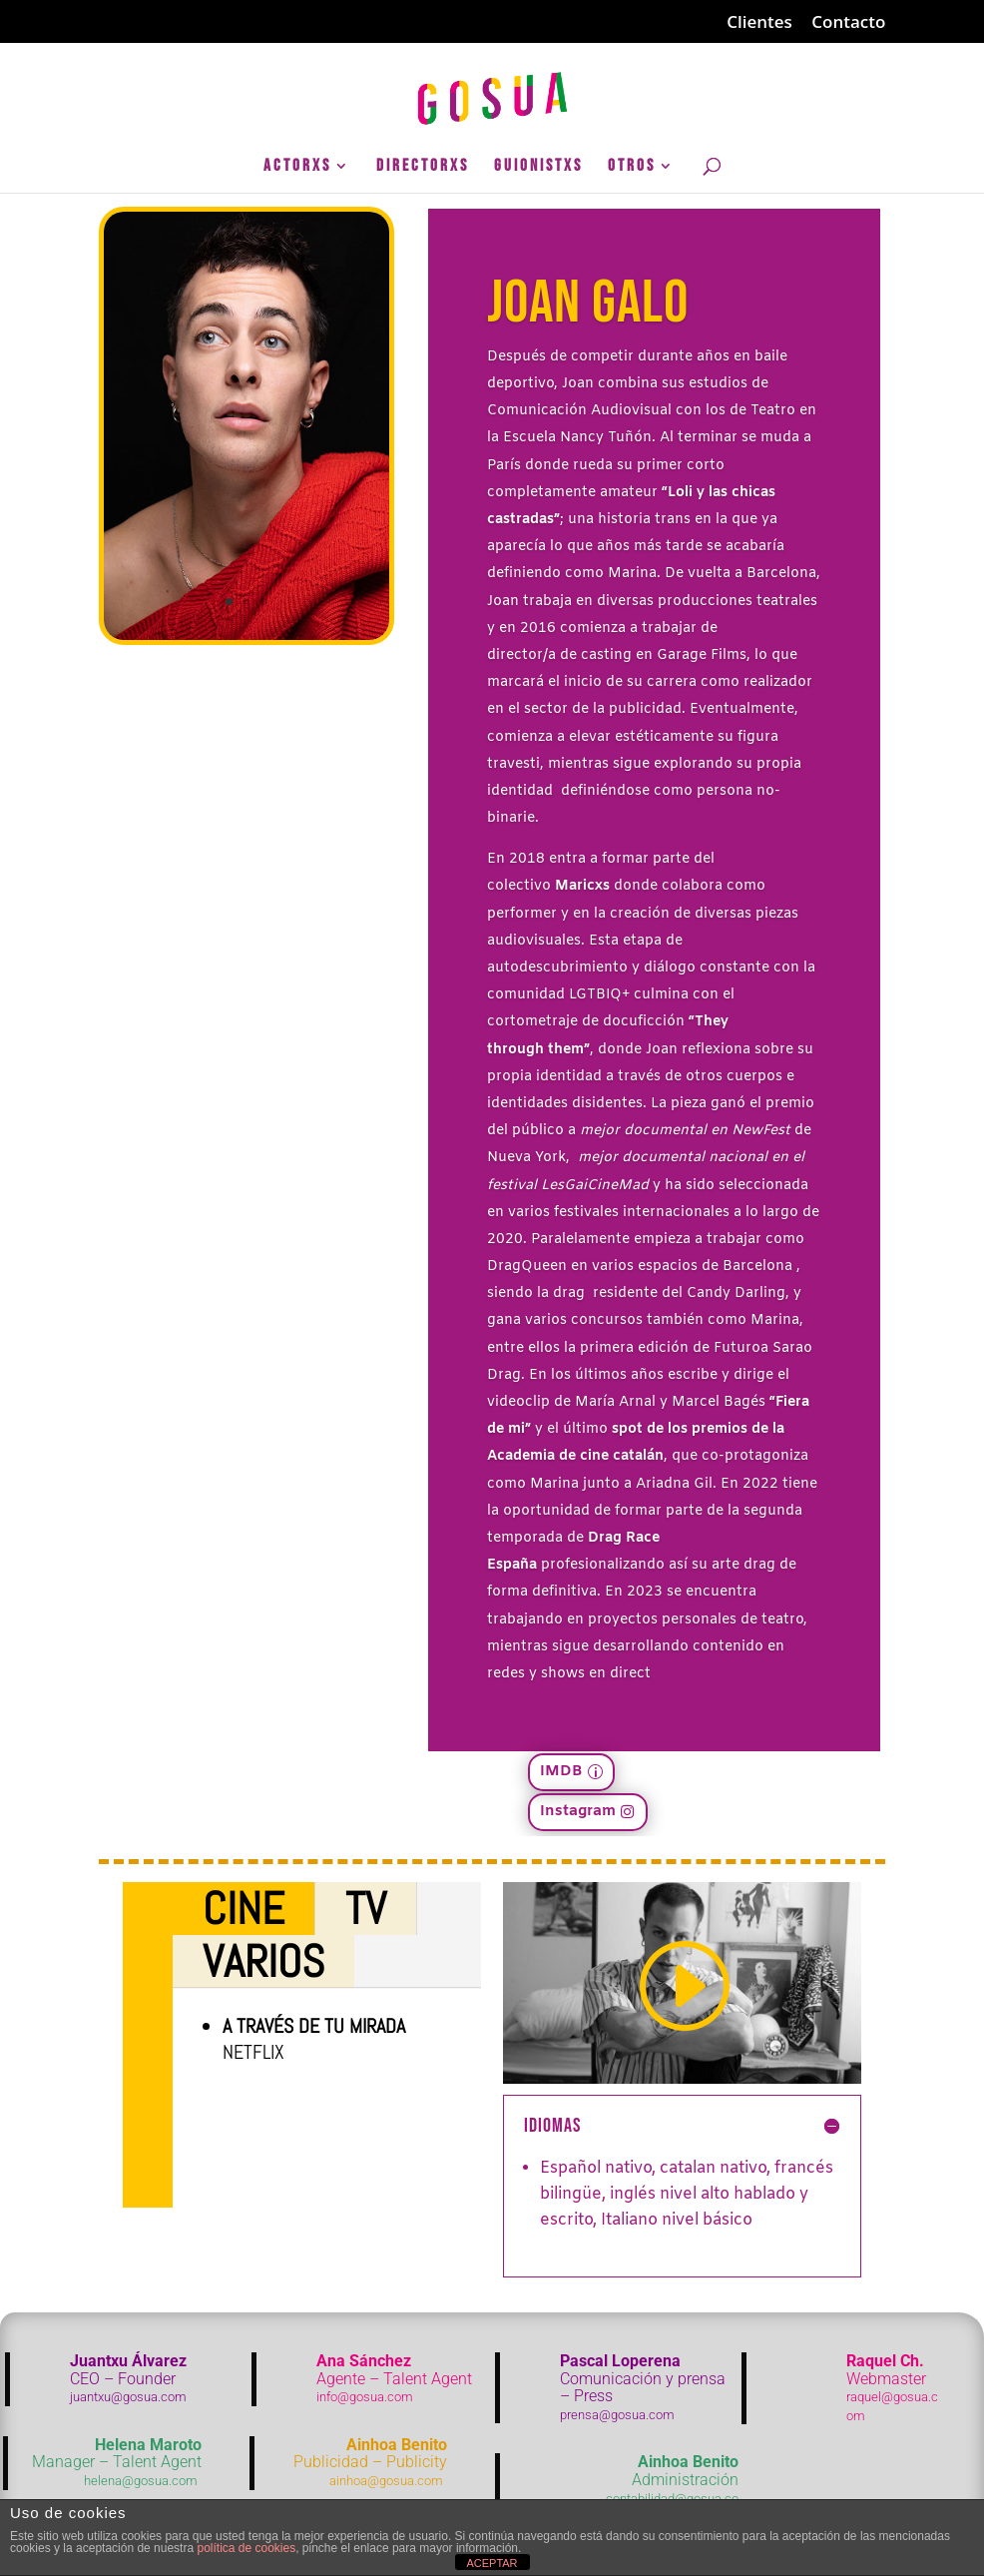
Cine (243, 1908)
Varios (263, 1961)
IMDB (561, 1771)
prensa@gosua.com (617, 2414)
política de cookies (246, 2548)
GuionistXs (538, 167)
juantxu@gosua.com (128, 2396)
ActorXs (297, 167)
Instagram (578, 1811)
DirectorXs (422, 167)
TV (365, 1908)
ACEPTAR (491, 2563)
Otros (632, 167)
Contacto (848, 23)
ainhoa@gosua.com (386, 2480)
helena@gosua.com (141, 2480)
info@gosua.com (364, 2396)
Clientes (759, 23)
